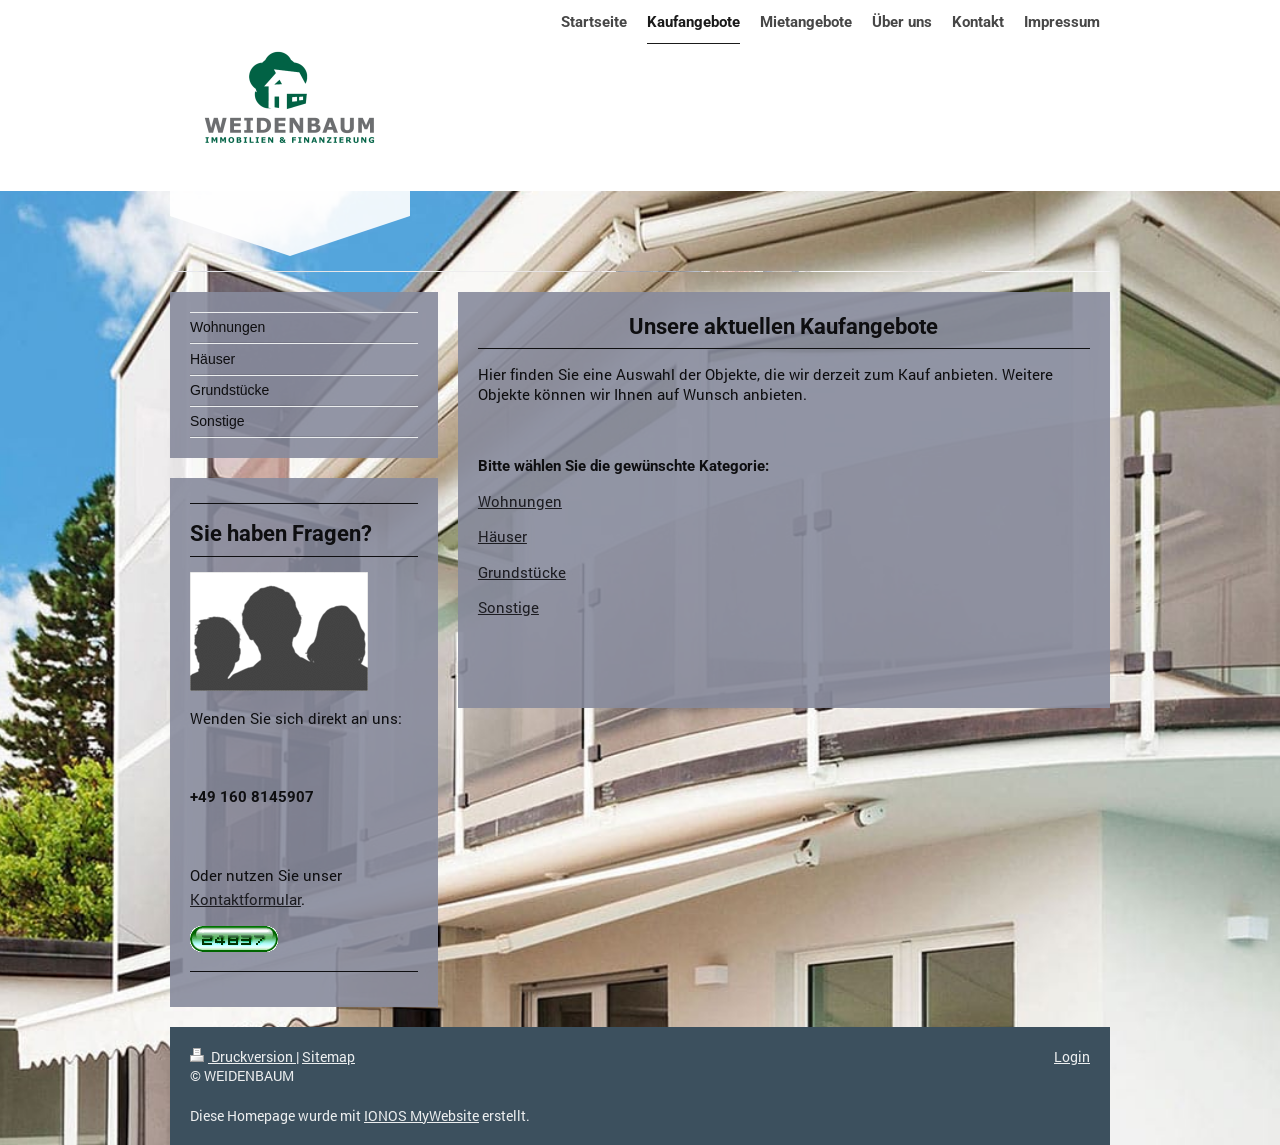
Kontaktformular (245, 899)
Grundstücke (522, 572)
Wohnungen (520, 501)
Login (1072, 1056)
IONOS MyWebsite (421, 1115)
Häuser (502, 536)
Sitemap (328, 1056)
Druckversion (243, 1056)
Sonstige (508, 607)
